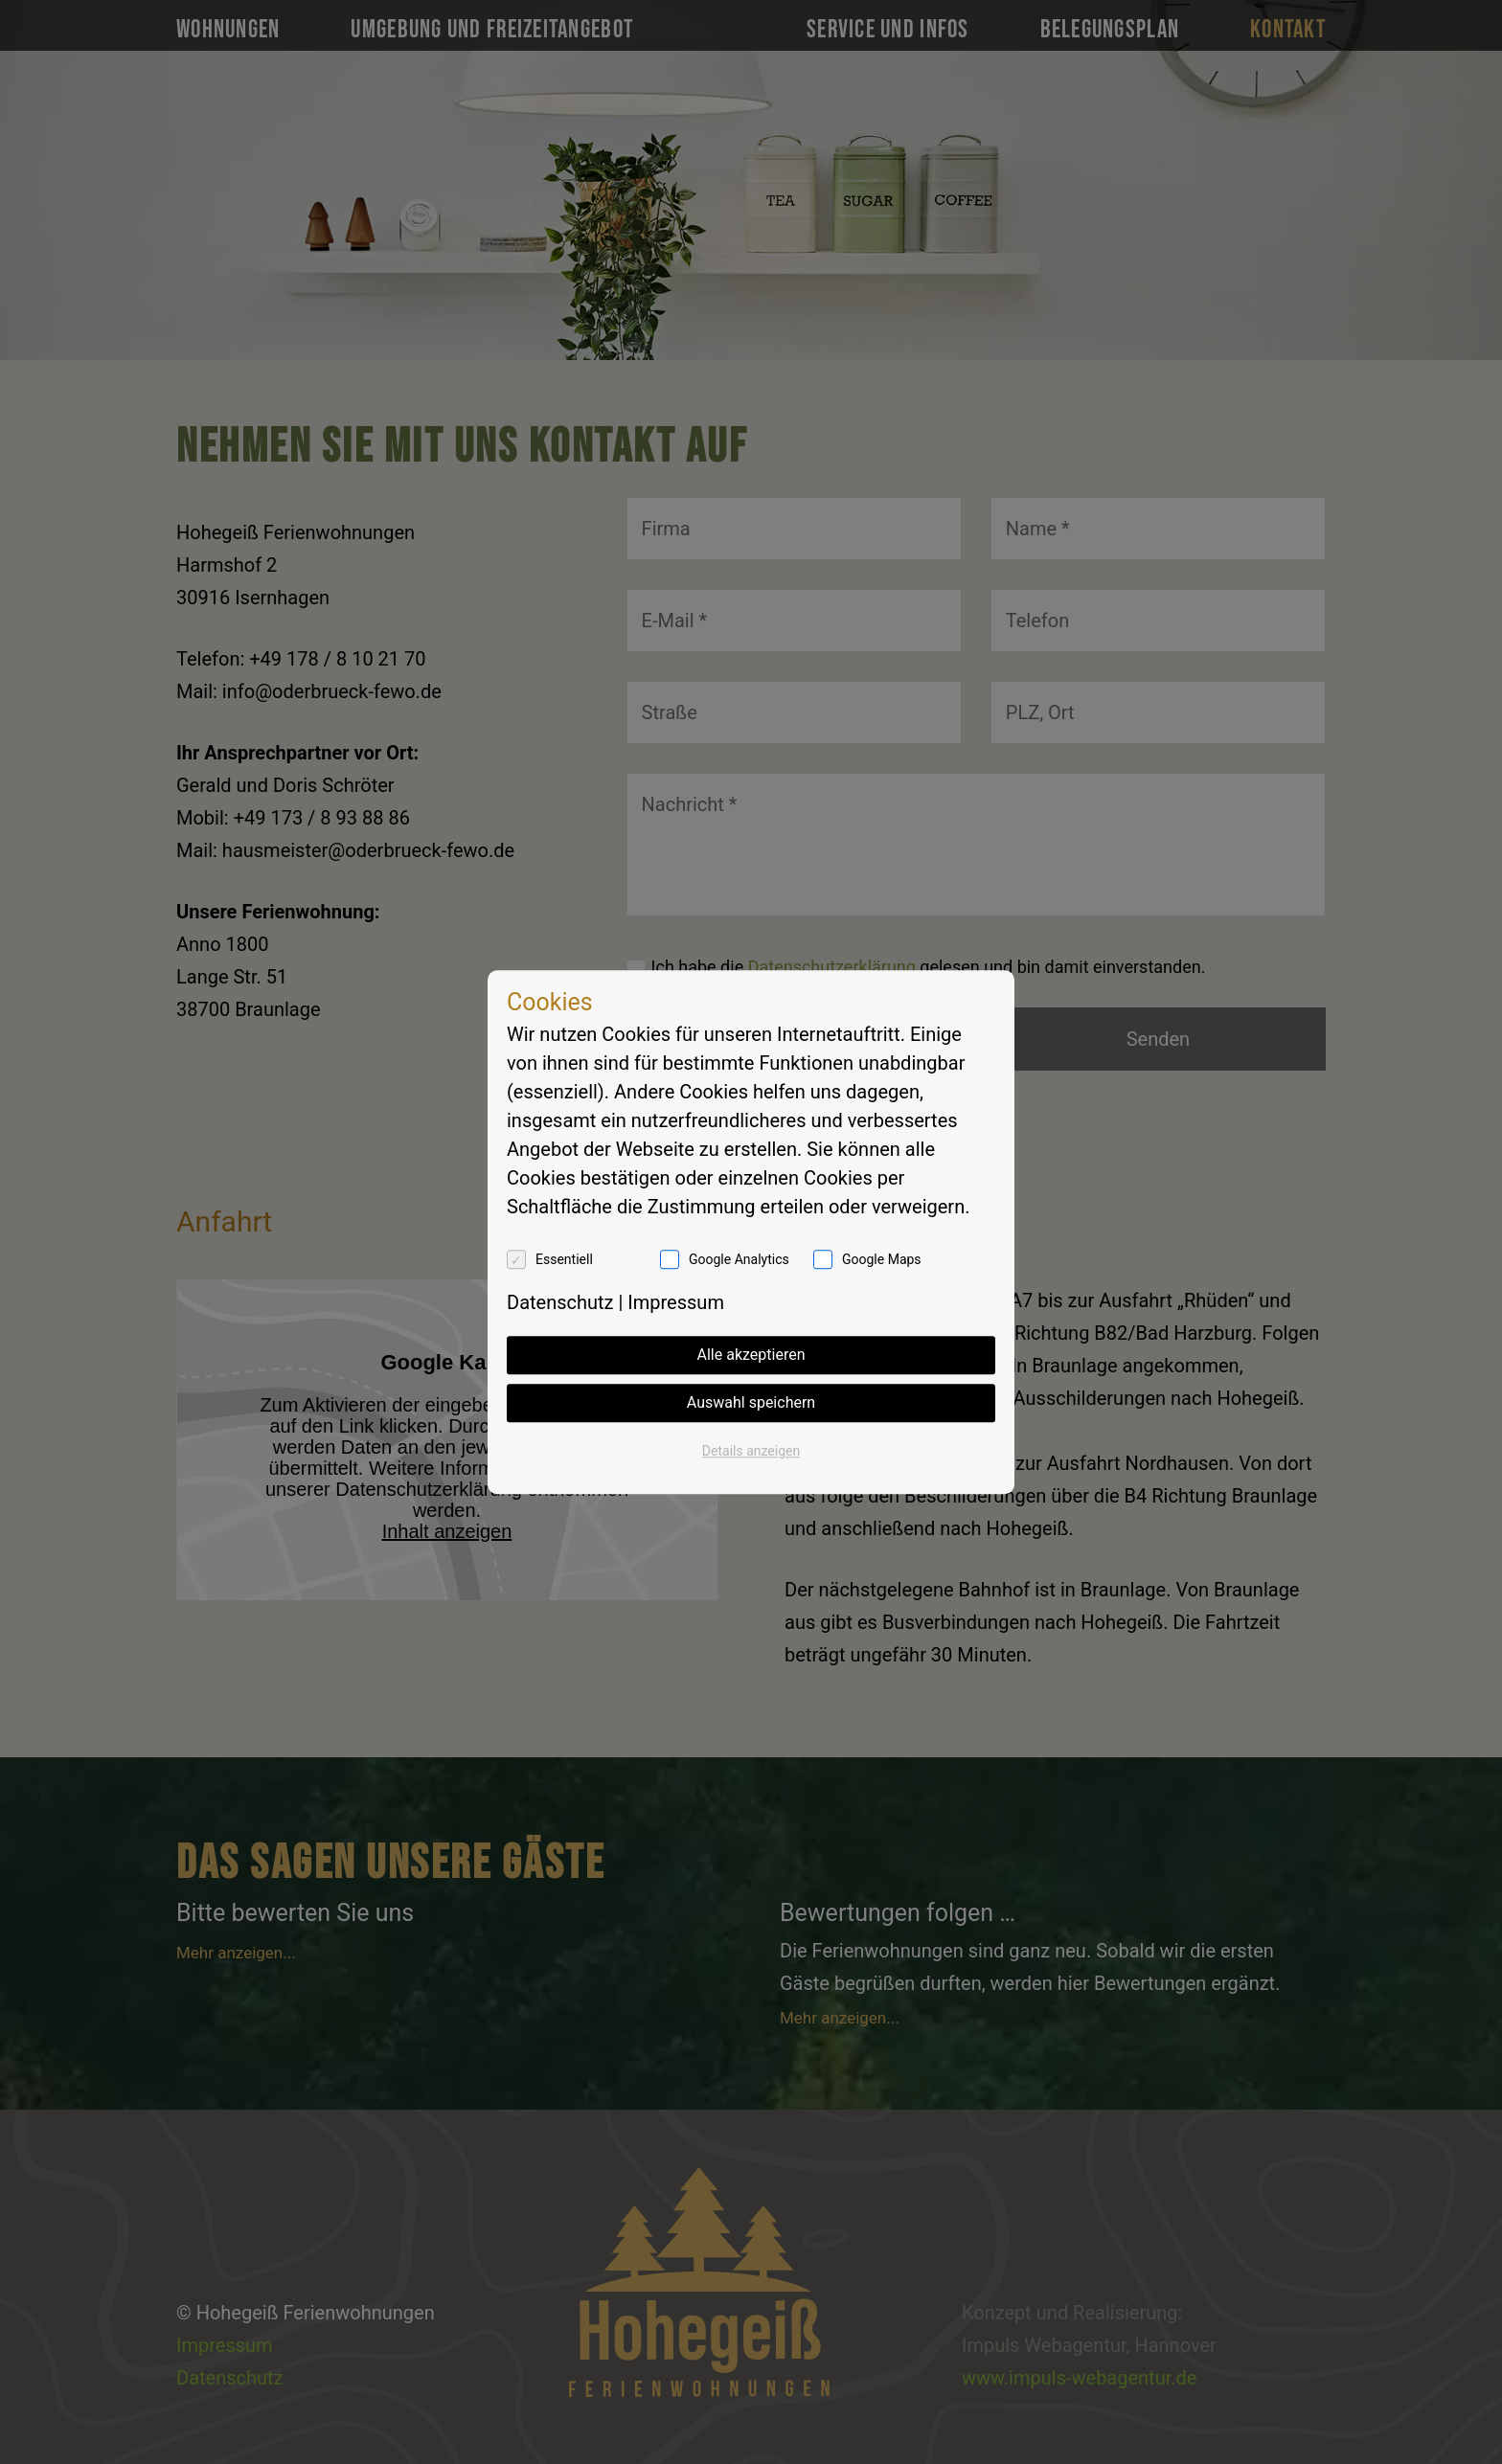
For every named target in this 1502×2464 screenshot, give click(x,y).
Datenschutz (560, 1302)
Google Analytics (739, 1259)
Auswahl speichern (751, 1402)
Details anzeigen (751, 1450)
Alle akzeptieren (751, 1354)
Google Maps (882, 1259)
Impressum (675, 1302)
